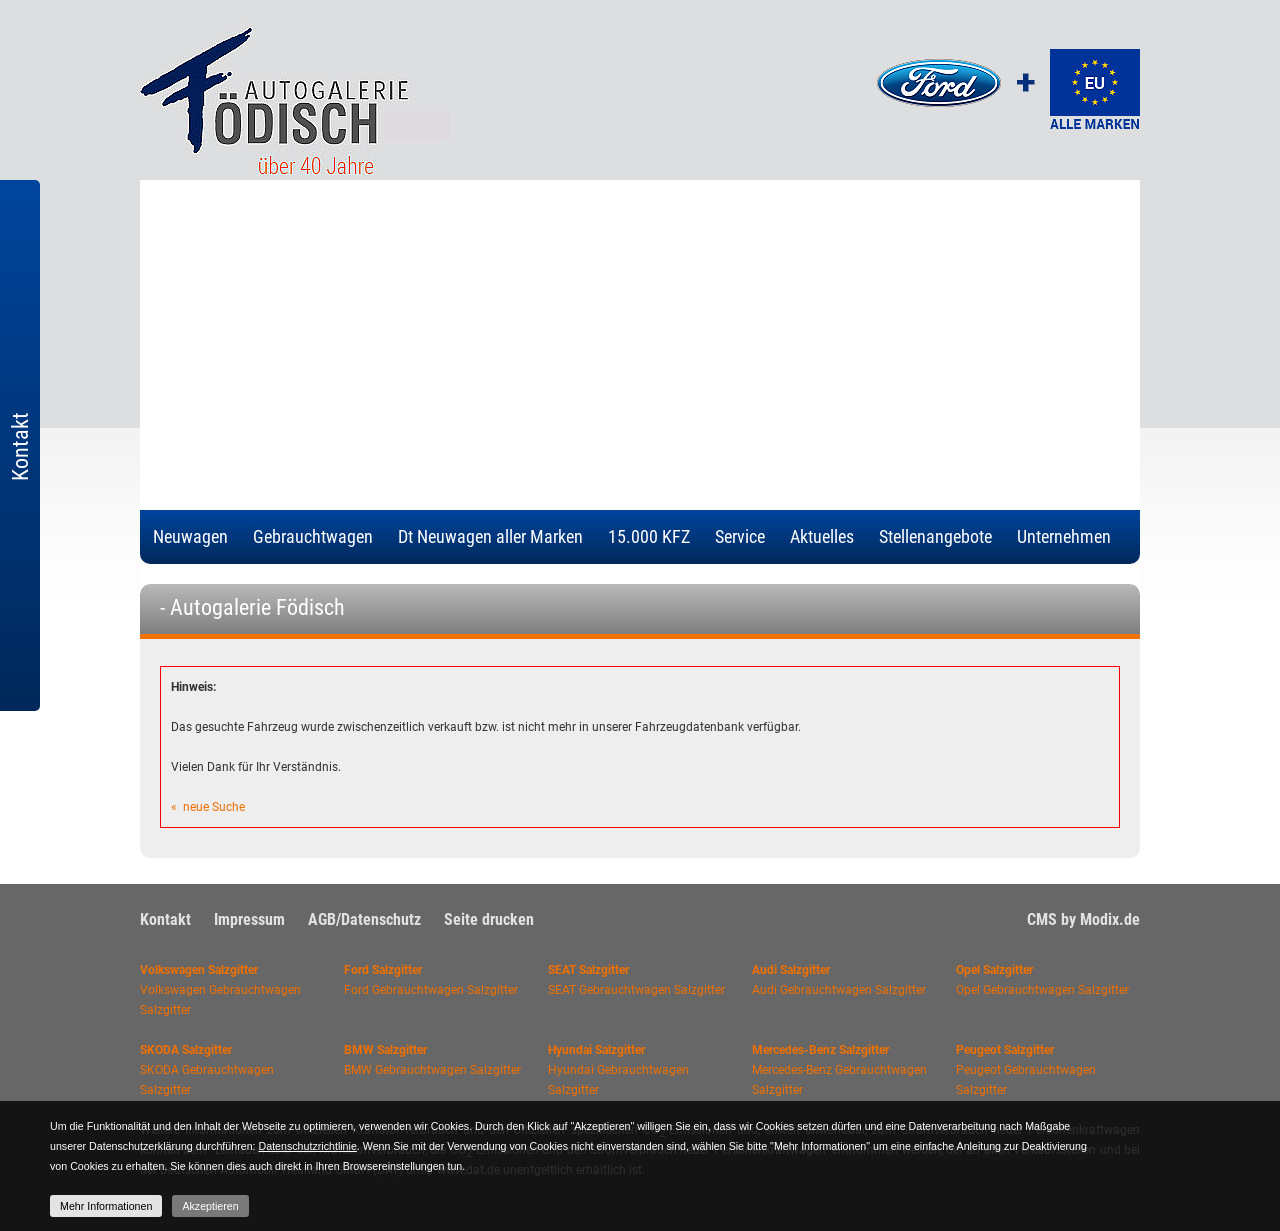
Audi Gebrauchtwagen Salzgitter (839, 990)
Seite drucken (489, 919)
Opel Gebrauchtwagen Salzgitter (1042, 990)
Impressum (249, 919)
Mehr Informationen (106, 1206)
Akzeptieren (210, 1206)
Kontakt (165, 919)
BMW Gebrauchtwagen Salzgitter (432, 1070)
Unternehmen (1064, 536)
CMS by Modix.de (1083, 919)
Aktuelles (822, 536)
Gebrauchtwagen (313, 536)
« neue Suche (208, 807)
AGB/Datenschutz (364, 919)
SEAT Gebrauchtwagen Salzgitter (636, 990)
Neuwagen (190, 536)
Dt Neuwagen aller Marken (490, 536)
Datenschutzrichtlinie (308, 1146)
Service (740, 536)
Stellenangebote (935, 536)
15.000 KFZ (649, 536)
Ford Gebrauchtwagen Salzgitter (431, 990)
